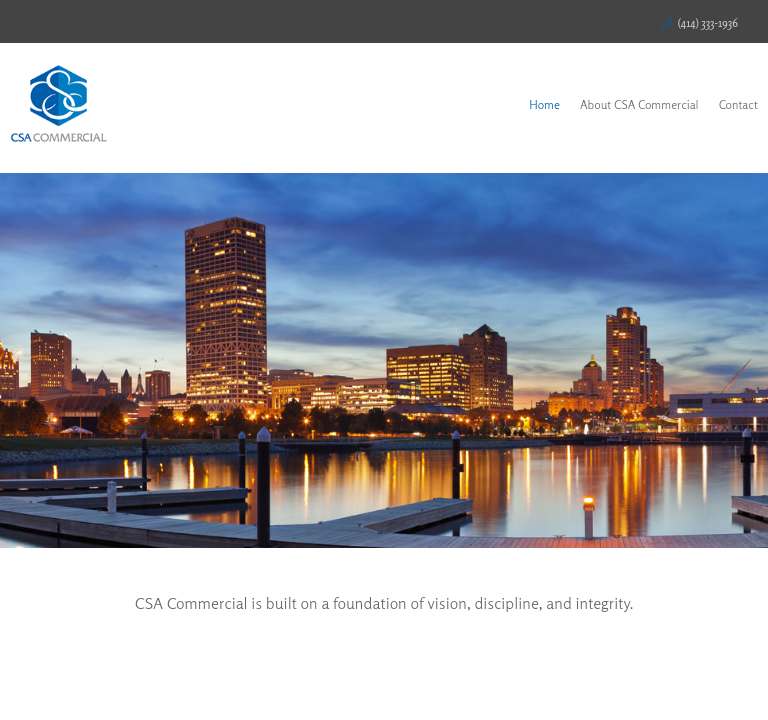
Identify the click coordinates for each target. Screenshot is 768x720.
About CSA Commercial (639, 104)
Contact (738, 104)
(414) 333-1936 (708, 23)
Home (544, 104)
